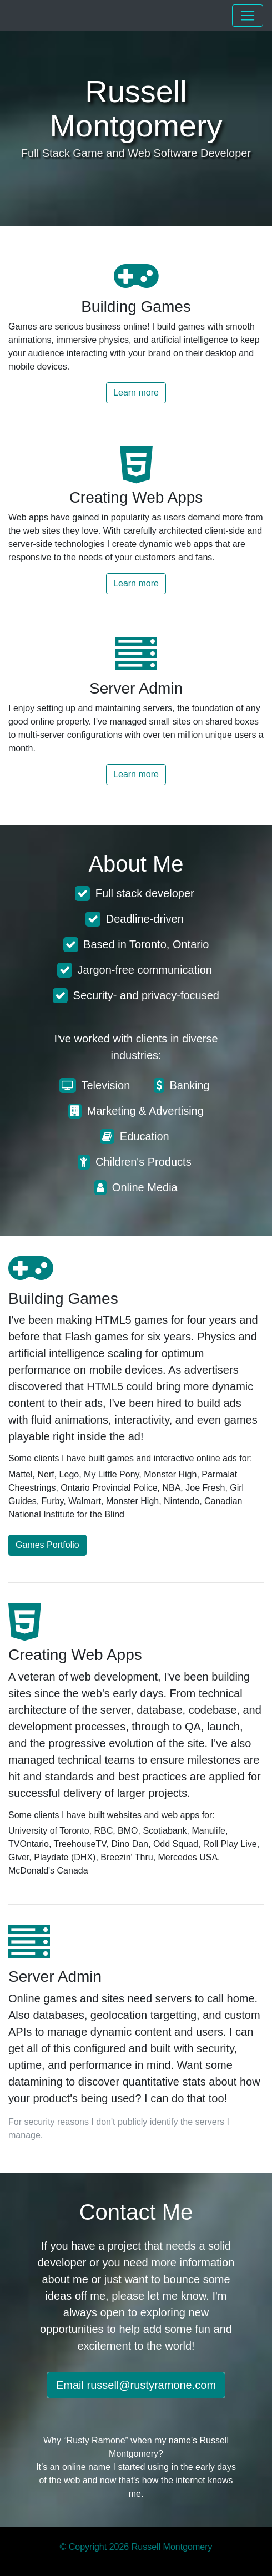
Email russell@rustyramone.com (136, 2385)
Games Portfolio (47, 1545)
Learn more (136, 392)
